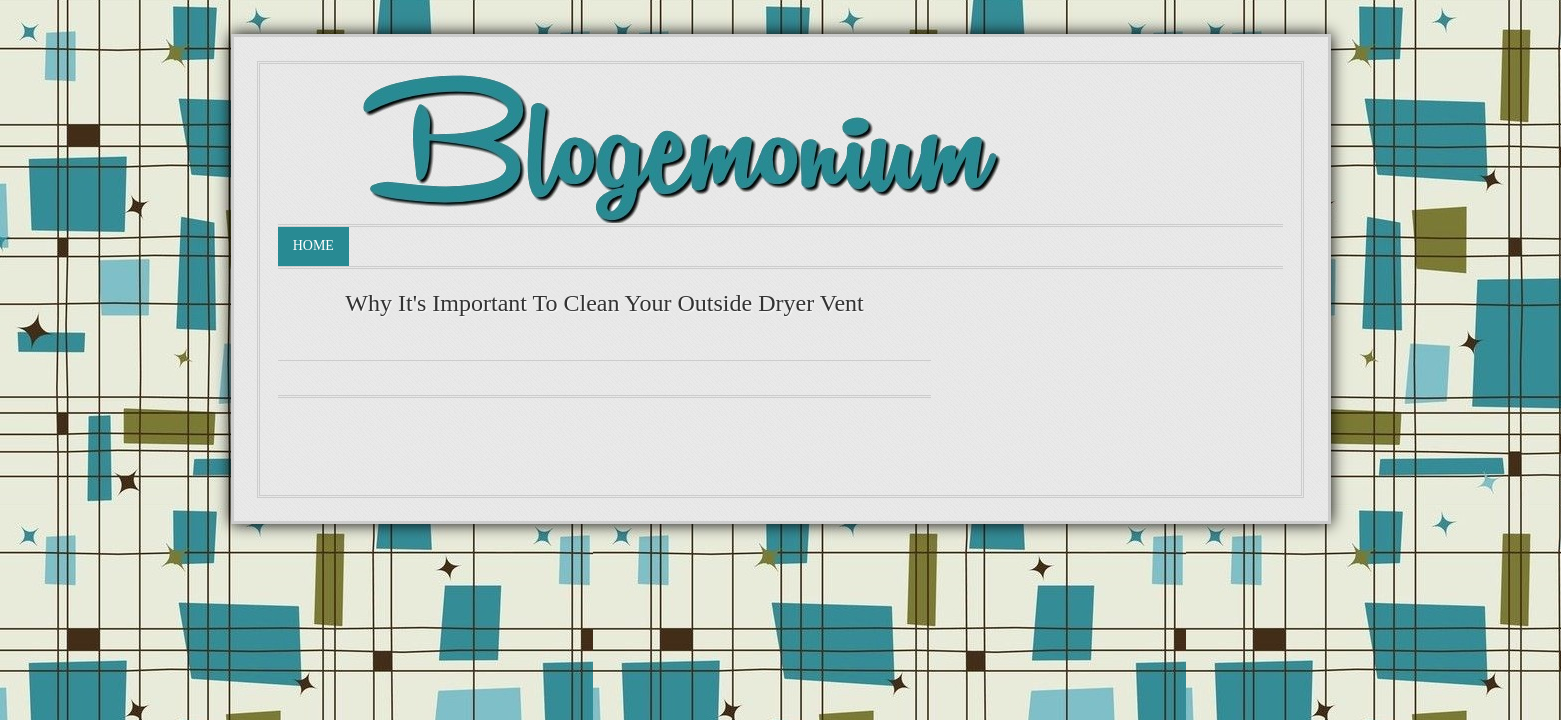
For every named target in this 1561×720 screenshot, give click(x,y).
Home (313, 245)
